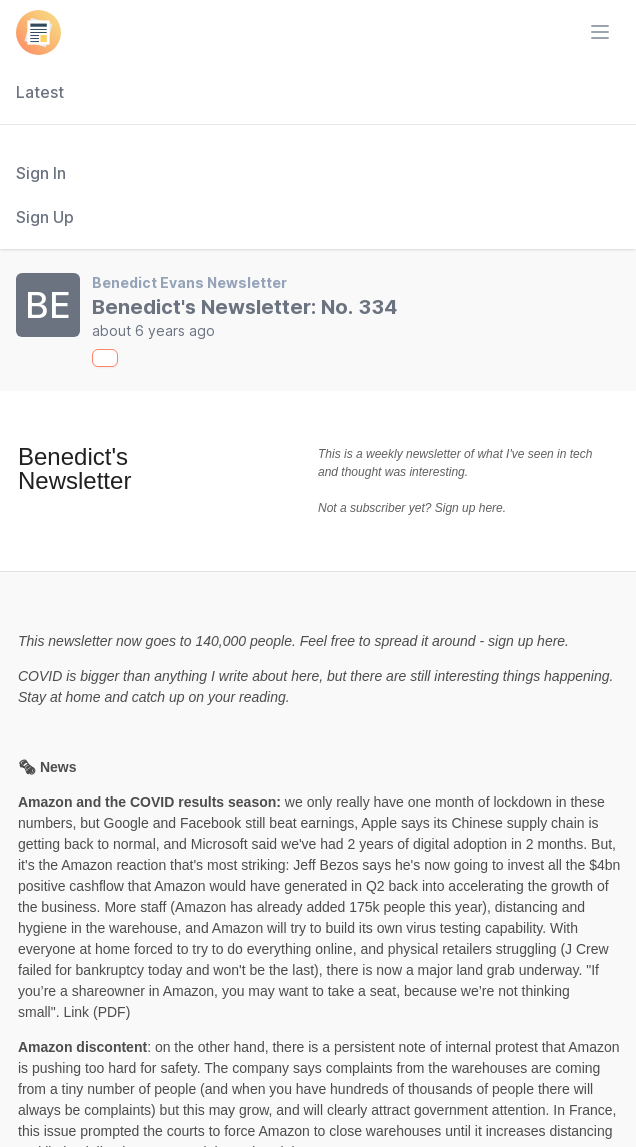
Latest (40, 92)
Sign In (41, 173)
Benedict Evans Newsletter (189, 282)
